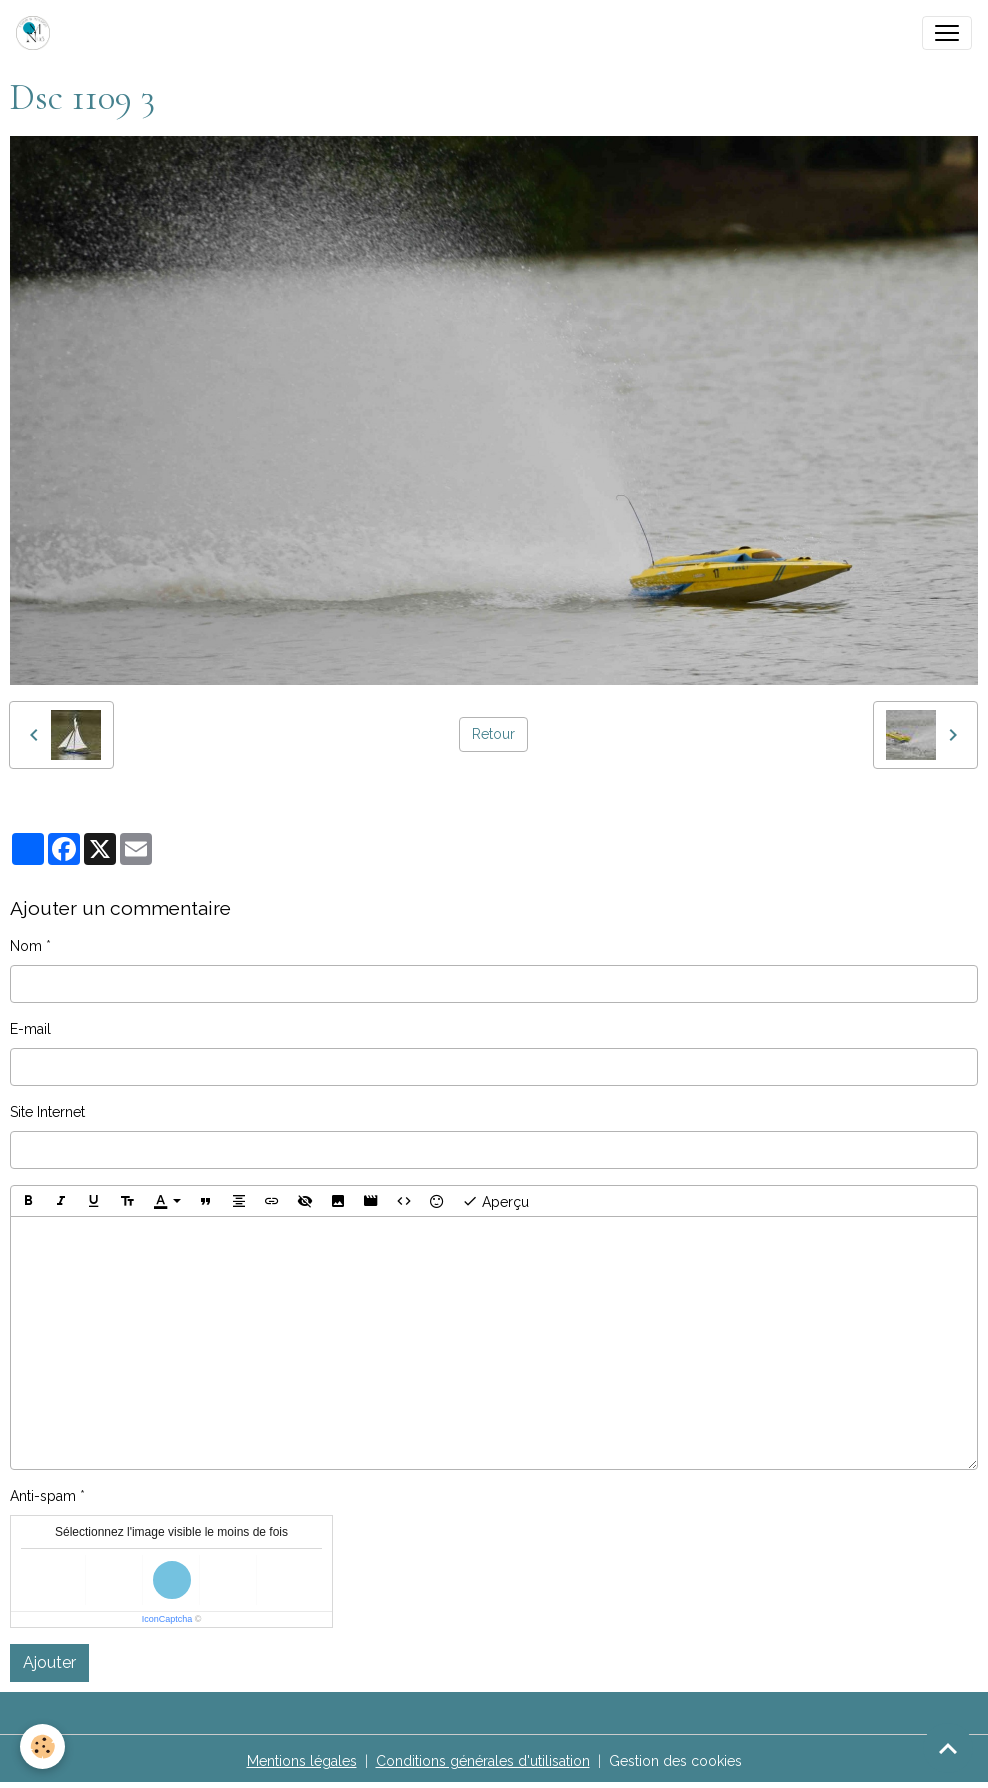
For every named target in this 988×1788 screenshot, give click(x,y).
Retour (493, 734)
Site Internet (47, 1112)
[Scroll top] (948, 1748)
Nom (26, 946)
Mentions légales (302, 1761)
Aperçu (495, 1201)
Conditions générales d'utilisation (483, 1761)
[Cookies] (42, 1746)
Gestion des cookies (675, 1761)
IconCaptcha (167, 1619)
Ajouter (49, 1662)
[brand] (37, 33)
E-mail (30, 1029)
